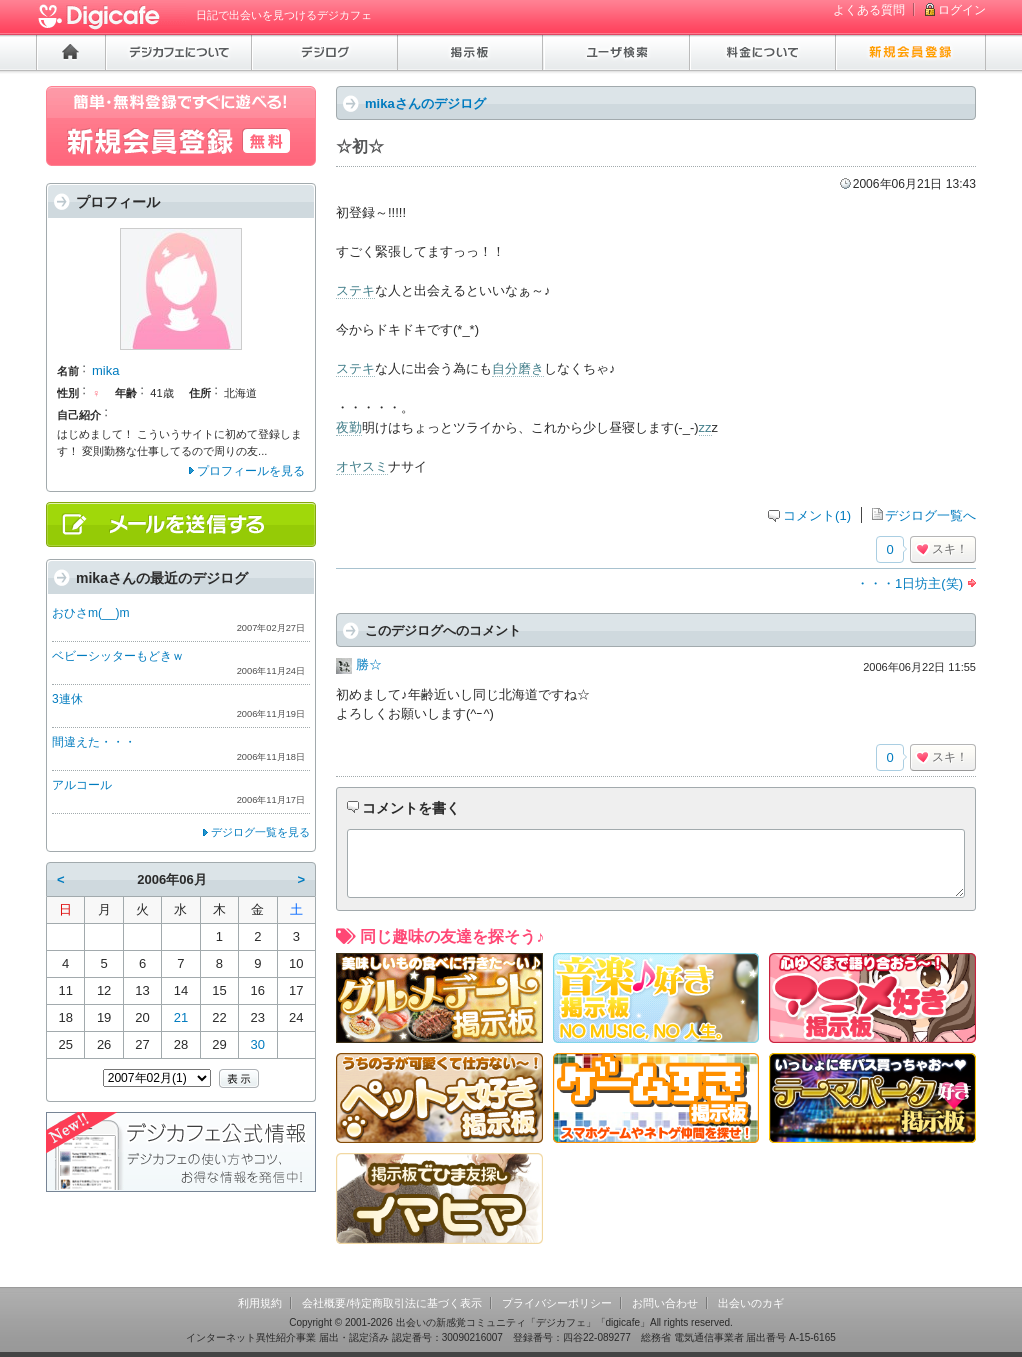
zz (705, 427)
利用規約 (260, 1303)
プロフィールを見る (251, 471)
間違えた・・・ (94, 742)
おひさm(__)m (91, 613)
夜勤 (349, 427)
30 (258, 1044)
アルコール (82, 785)
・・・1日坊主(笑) (909, 583)
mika (105, 370)
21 (181, 1017)
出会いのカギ (751, 1303)
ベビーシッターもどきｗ (118, 656)
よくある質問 (869, 10)
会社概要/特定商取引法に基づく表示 (391, 1303)
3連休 (67, 699)
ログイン (962, 10)
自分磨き (518, 368)
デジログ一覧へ (930, 515)
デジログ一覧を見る (260, 832)
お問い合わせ (665, 1303)
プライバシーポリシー (557, 1303)
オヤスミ (362, 466)
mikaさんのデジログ (425, 103)
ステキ (355, 290)
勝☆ (369, 664)
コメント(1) (817, 515)
